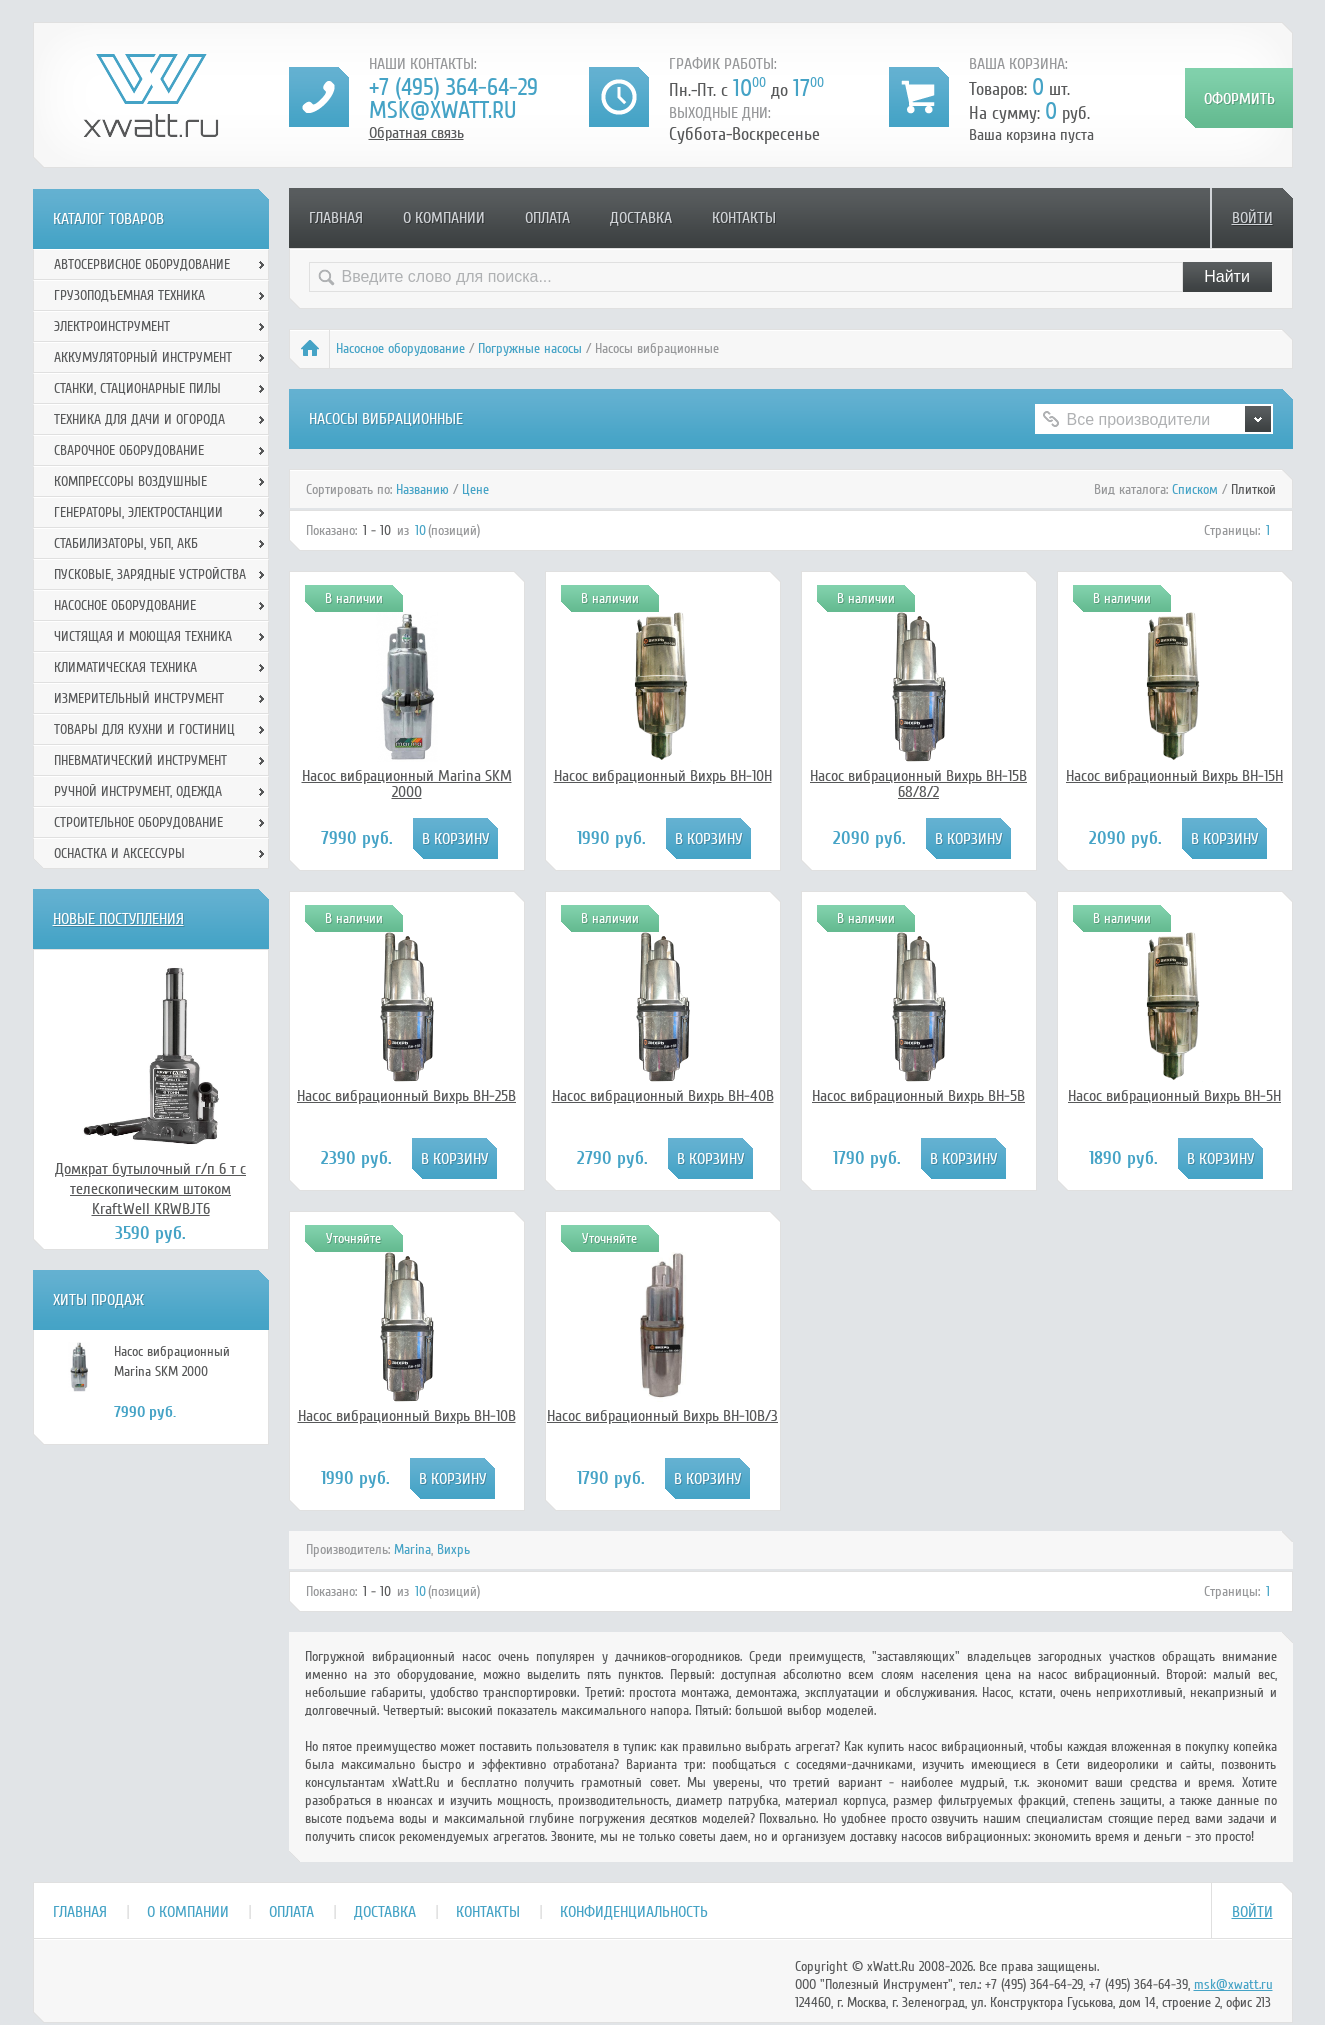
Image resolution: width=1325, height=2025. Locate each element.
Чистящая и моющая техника (143, 636)
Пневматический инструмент (140, 760)
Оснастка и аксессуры (119, 853)
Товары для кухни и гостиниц (144, 729)
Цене (475, 489)
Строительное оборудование (138, 822)
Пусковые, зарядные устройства (150, 574)
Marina (412, 1549)
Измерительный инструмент (139, 698)
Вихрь (453, 1549)
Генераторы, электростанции (138, 512)
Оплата (547, 218)
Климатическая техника (125, 667)
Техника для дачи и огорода (139, 419)
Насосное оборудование (400, 348)
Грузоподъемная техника (129, 295)
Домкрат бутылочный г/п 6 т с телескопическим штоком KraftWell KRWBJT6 (150, 1189)
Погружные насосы (530, 348)
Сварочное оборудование (129, 450)
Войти (1252, 218)
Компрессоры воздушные (130, 481)
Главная (336, 218)
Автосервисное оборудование (142, 264)
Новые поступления (118, 919)
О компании (444, 218)
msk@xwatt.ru (442, 110)
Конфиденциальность (634, 1912)
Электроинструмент (112, 326)
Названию (422, 489)
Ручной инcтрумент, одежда (138, 791)
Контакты (744, 218)
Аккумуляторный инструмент (143, 357)
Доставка (641, 218)
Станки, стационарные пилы (137, 388)
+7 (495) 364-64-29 (453, 87)
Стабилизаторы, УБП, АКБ (126, 543)
